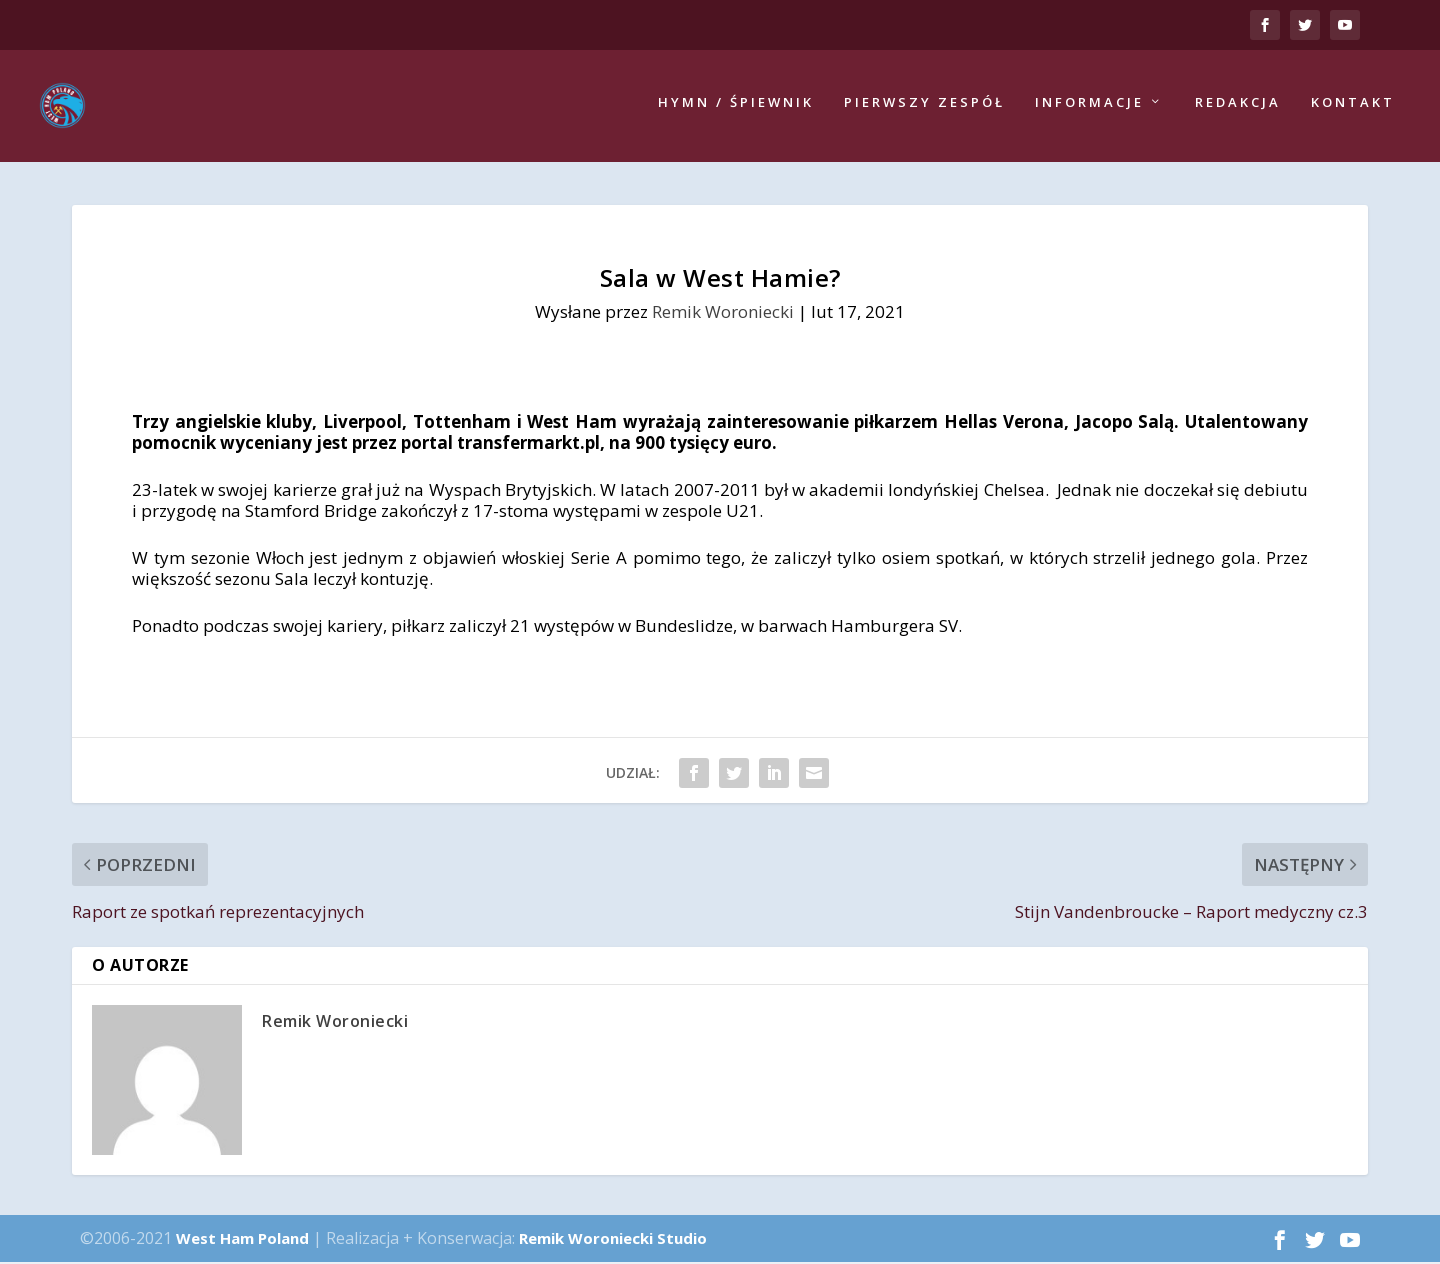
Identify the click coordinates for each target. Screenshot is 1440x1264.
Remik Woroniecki (723, 312)
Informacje (1089, 107)
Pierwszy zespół (924, 107)
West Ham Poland (242, 1240)
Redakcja (1238, 107)
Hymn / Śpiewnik (736, 107)
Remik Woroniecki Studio (613, 1240)
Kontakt (1353, 107)
